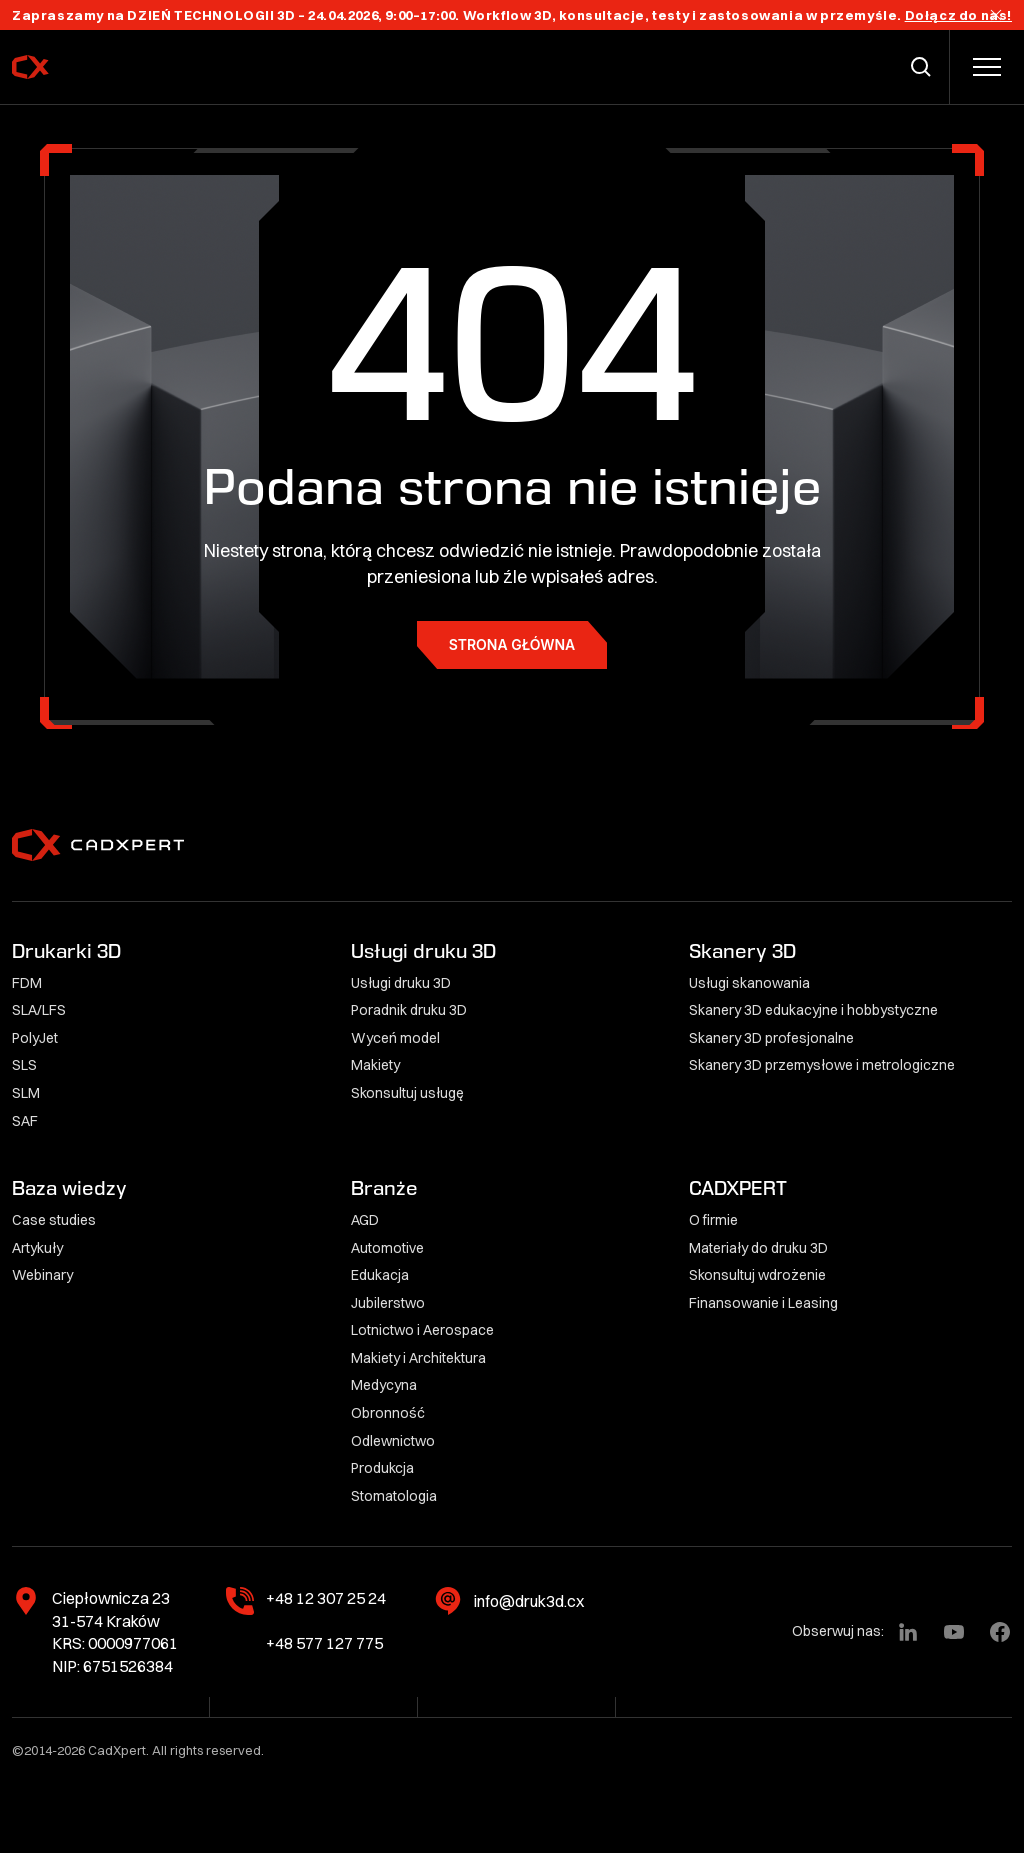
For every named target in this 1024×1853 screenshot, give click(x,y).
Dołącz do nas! (958, 15)
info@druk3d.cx (529, 1601)
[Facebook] (1000, 1632)
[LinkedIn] (908, 1632)
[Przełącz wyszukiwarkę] (925, 67)
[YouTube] (954, 1632)
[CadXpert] (84, 67)
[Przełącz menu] (987, 67)
